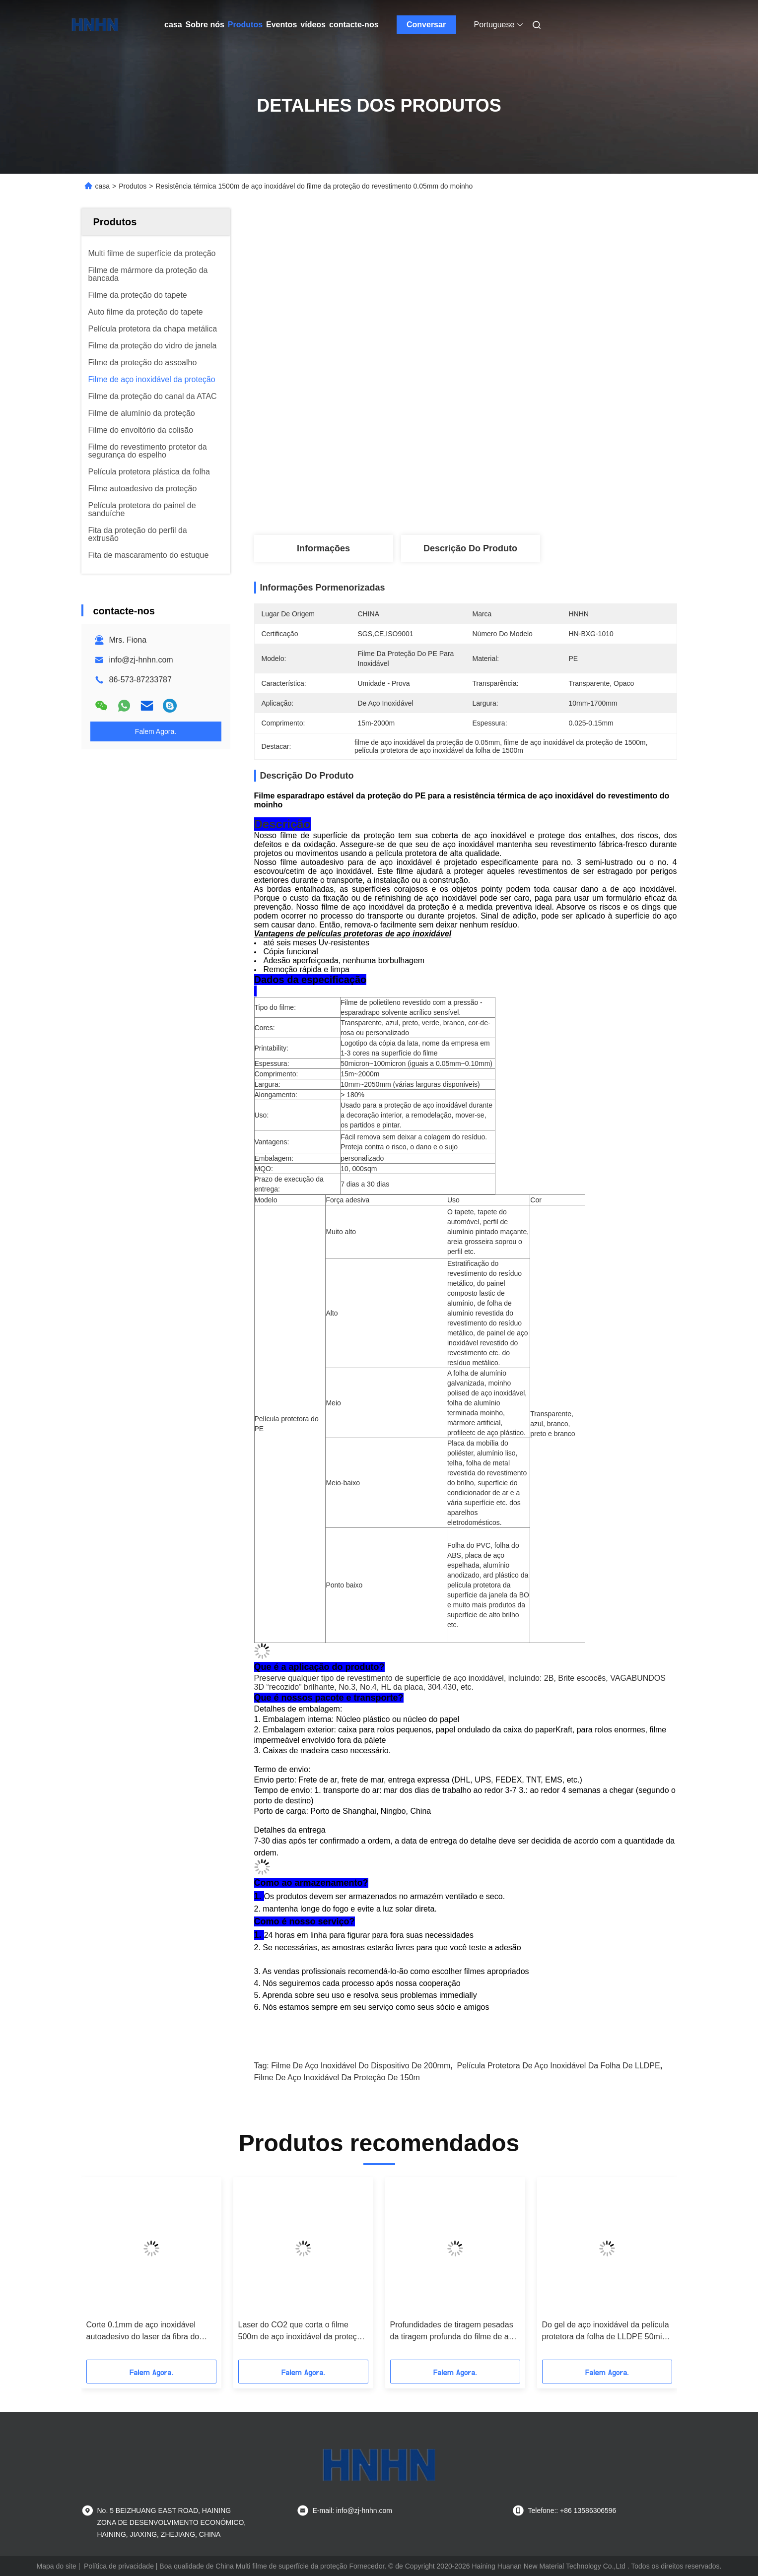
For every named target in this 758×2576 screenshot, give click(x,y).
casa (173, 24)
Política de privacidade (119, 2566)
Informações (323, 548)
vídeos (313, 24)
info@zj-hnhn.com (141, 660)
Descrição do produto (470, 548)
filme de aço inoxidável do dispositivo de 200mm (360, 2065)
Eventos (281, 24)
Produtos (245, 24)
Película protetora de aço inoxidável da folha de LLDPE (558, 2065)
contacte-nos (354, 24)
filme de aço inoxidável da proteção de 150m (337, 2077)
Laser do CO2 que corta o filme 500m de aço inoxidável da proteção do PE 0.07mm (302, 2331)
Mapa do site (56, 2566)
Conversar (426, 24)
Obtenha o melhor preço (520, 502)
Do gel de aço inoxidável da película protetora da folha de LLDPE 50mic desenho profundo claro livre (605, 2331)
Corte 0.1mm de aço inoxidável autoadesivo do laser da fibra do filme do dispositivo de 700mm (143, 2331)
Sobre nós (205, 24)
